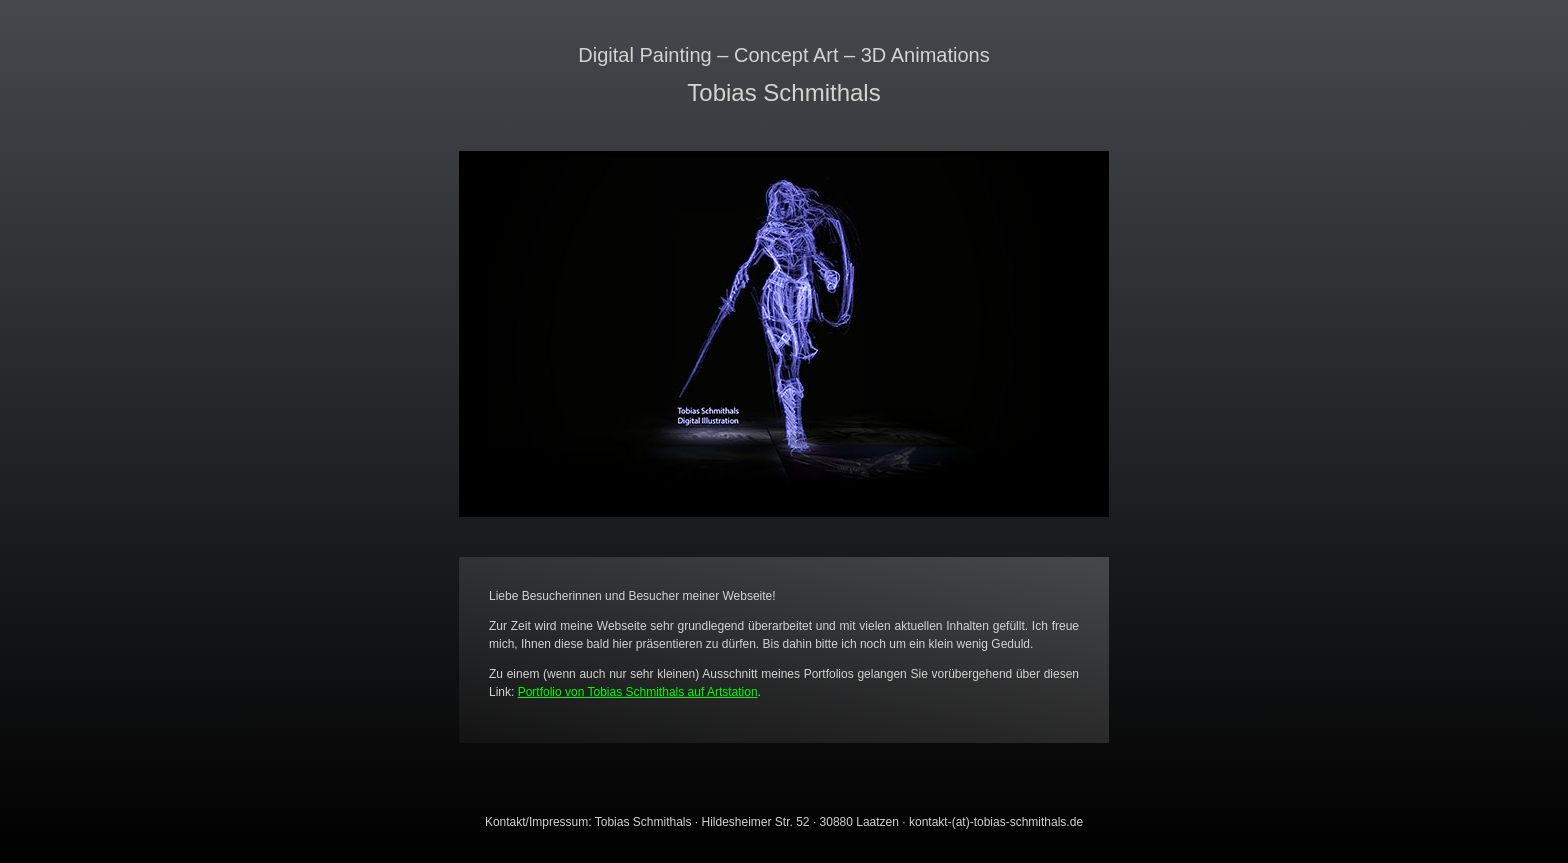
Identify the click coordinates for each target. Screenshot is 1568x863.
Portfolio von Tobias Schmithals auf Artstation (638, 692)
